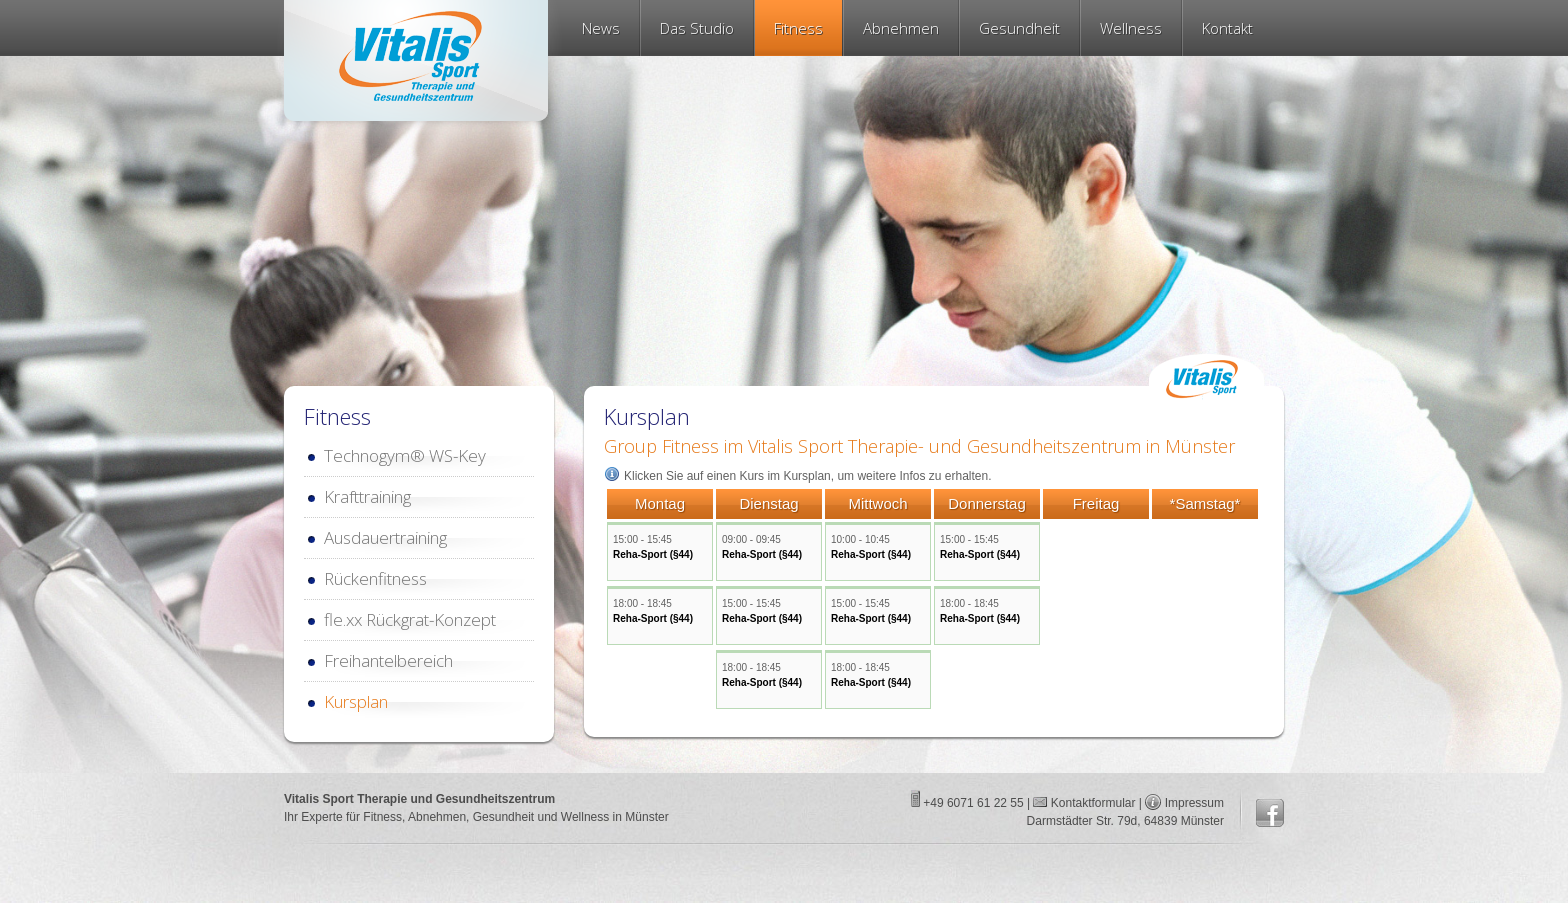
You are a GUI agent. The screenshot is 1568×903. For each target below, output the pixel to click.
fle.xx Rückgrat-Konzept (410, 619)
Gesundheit (1019, 28)
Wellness (1131, 28)
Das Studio (697, 28)
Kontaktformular (1091, 803)
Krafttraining (367, 496)
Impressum (1194, 803)
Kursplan (356, 701)
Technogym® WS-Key (405, 455)
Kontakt (1227, 28)
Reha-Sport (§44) (653, 554)
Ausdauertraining (385, 537)
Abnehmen (901, 28)
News (601, 28)
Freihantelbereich (388, 660)
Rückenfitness (375, 578)
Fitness (798, 28)
